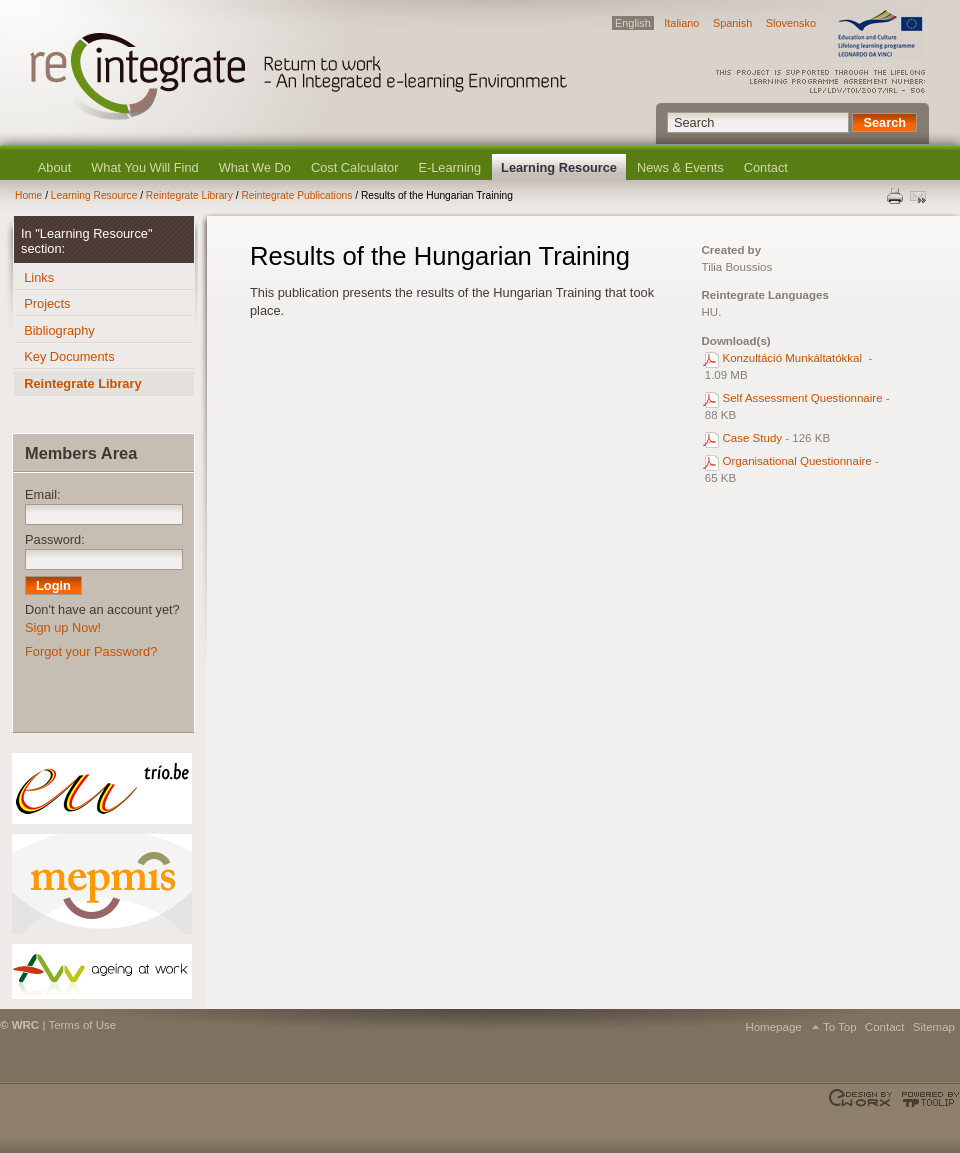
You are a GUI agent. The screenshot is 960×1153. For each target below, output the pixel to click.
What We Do (255, 167)
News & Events (680, 167)
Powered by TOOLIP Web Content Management (927, 1099)
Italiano (681, 23)
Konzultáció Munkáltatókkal (794, 358)
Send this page (920, 196)
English (633, 23)
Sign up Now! (63, 627)
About (54, 167)
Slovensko (791, 23)
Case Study (753, 438)
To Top (840, 1027)
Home (28, 195)
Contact (766, 167)
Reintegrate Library (189, 195)
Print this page (896, 196)
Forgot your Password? (91, 651)
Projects (47, 303)
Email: (43, 494)
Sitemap (934, 1027)
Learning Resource (559, 167)
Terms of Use (82, 1025)
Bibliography (59, 330)
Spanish (732, 23)
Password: (55, 539)
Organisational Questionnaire (797, 461)
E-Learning (449, 167)
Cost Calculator (354, 167)
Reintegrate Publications (296, 195)
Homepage (773, 1027)
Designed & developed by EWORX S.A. (862, 1099)
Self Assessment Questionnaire (803, 398)
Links (39, 277)
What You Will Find (144, 167)
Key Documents (69, 356)
